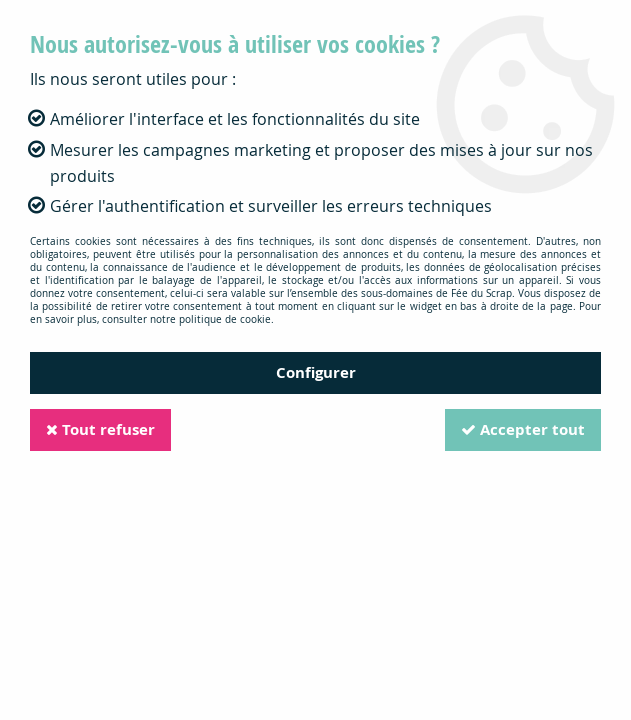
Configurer (316, 372)
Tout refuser (100, 429)
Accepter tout (523, 429)
